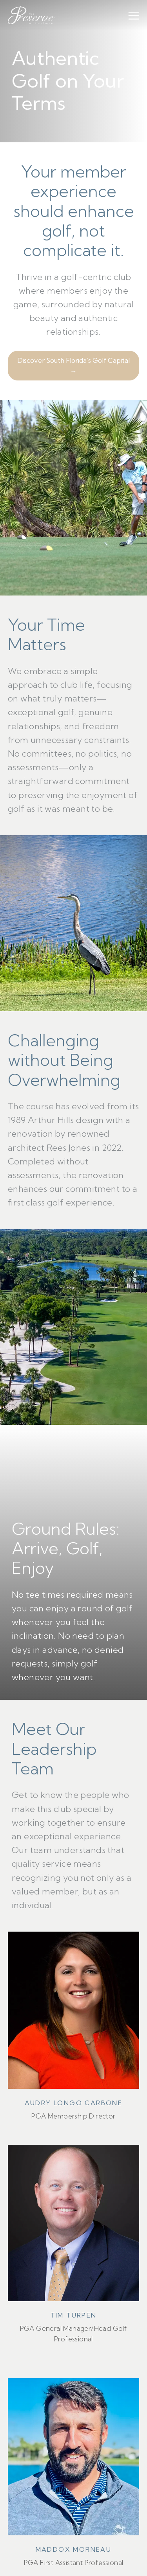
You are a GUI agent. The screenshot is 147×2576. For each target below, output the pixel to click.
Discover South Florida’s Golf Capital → (73, 365)
